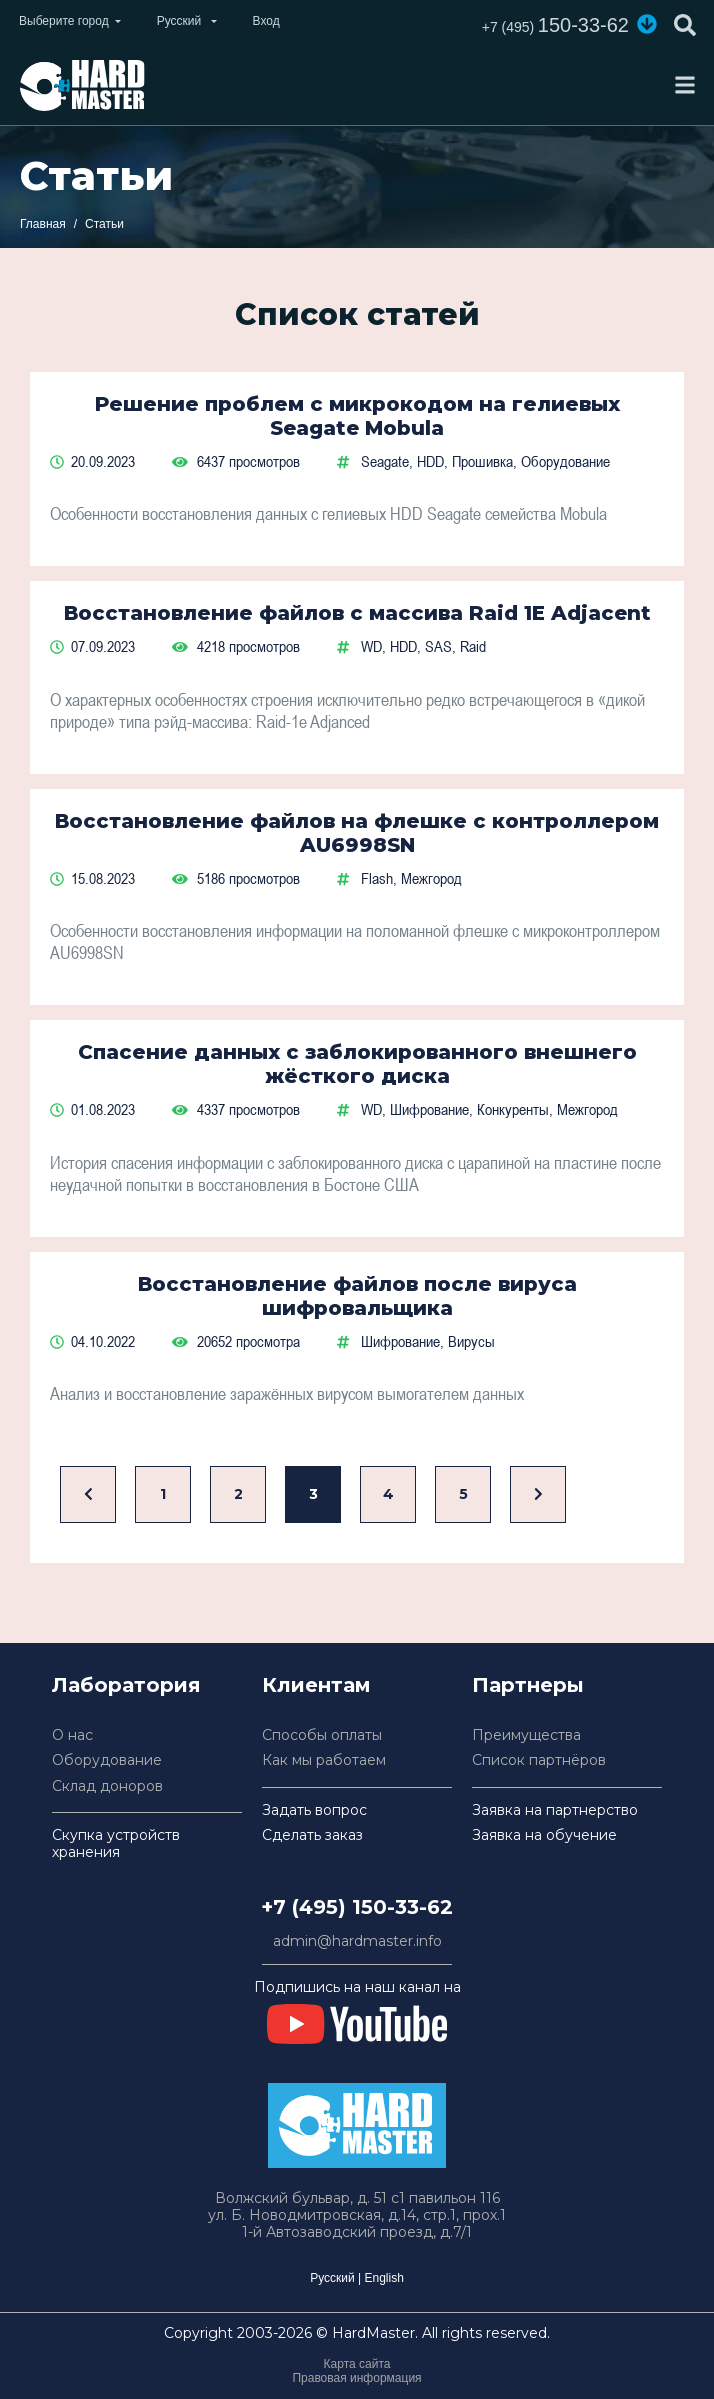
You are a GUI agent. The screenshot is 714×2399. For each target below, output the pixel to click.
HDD (430, 461)
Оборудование (565, 461)
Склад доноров (107, 1786)
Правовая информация (356, 2378)
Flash (377, 878)
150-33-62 (555, 25)
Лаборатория (126, 1685)
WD (371, 646)
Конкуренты (513, 1109)
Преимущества (526, 1735)
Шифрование (429, 1109)
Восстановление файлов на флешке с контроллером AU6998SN (357, 833)
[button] (647, 24)
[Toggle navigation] (685, 85)
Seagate (385, 461)
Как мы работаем (324, 1760)
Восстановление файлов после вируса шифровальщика (357, 1296)
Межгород (431, 878)
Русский (332, 2278)
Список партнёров (539, 1760)
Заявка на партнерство (555, 1810)
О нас (72, 1735)
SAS (438, 646)
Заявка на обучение (544, 1835)
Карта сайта (357, 2364)
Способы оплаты (322, 1735)
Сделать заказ (312, 1835)
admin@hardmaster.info (357, 1941)
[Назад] (88, 1494)
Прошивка (482, 461)
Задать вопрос (314, 1810)
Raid (473, 646)
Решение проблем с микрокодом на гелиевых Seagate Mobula (357, 416)
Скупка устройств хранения (116, 1844)
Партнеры (528, 1685)
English (383, 2278)
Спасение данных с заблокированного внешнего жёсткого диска (357, 1064)
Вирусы (471, 1341)
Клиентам (316, 1685)
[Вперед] (538, 1494)
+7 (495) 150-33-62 (357, 1907)
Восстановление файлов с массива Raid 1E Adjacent (357, 613)
